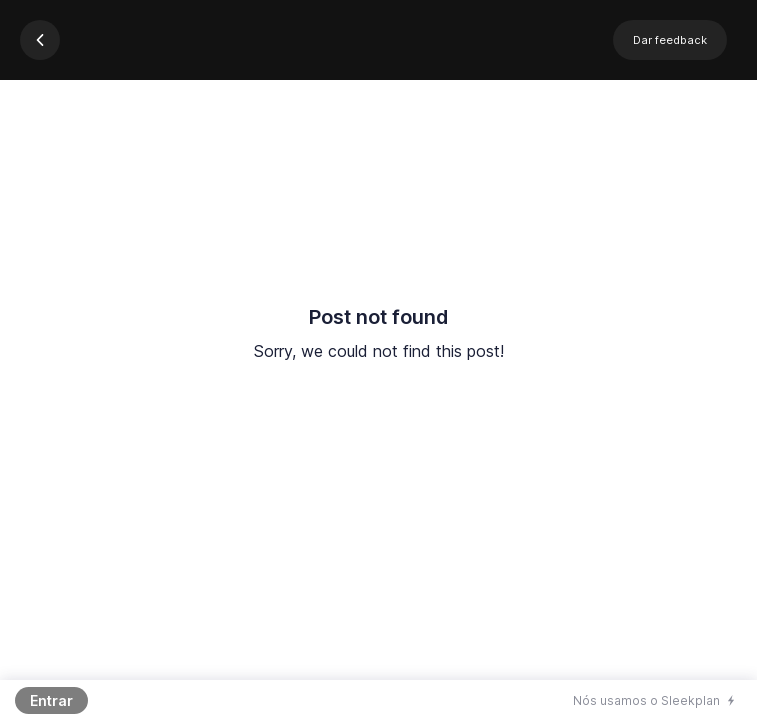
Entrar (51, 700)
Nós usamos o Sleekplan (646, 700)
